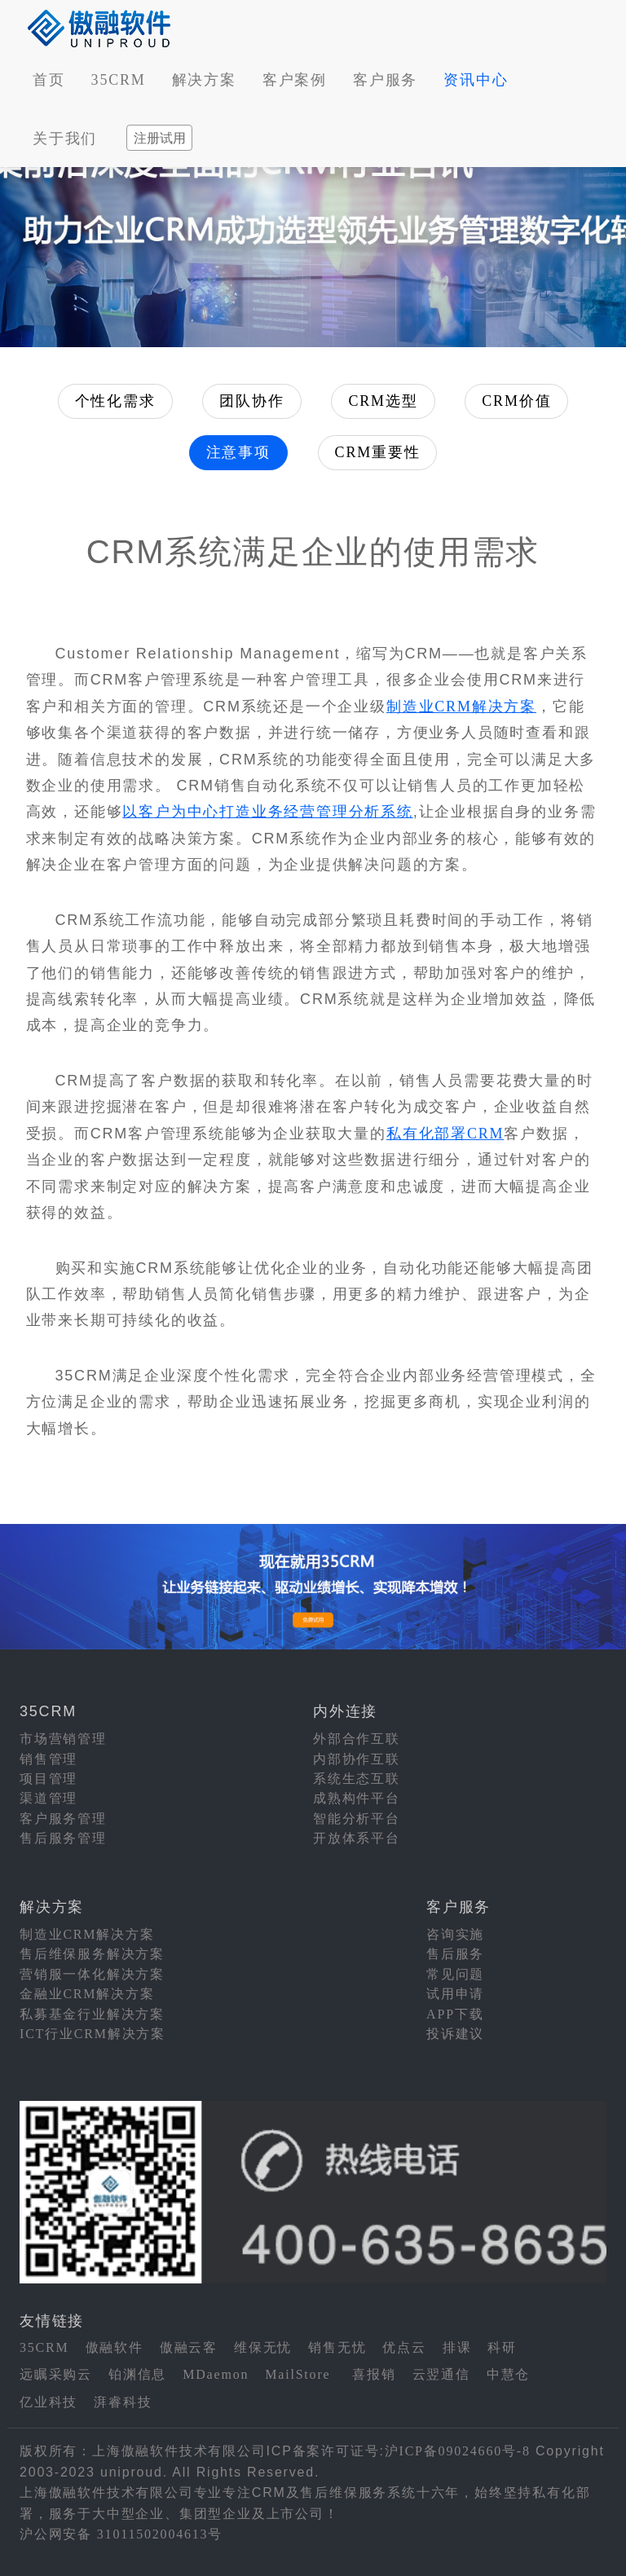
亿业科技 (48, 2402)
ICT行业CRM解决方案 (92, 2034)
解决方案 (204, 80)
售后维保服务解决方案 (92, 1954)
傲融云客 (189, 2347)
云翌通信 (441, 2374)
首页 (49, 80)
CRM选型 (382, 401)
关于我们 (65, 138)
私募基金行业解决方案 (92, 2014)
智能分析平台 (356, 1818)
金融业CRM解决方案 (87, 1994)
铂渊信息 (137, 2374)
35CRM (118, 80)
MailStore (297, 2374)
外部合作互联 (356, 1739)
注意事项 (238, 452)
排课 (457, 2347)
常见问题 (455, 1974)
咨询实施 (455, 1934)
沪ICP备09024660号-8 (458, 2451)
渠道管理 (48, 1798)
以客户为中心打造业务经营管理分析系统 (267, 812)
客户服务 (385, 80)
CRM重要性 (378, 452)
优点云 (403, 2347)
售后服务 (455, 1954)
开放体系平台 (356, 1838)
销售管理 (48, 1759)
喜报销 (373, 2374)
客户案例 (294, 80)
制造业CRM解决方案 (461, 706)
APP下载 (454, 2014)
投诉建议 (455, 2034)
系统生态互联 (356, 1779)
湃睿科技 (123, 2402)
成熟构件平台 (356, 1798)
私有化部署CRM (445, 1133)
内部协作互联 (356, 1759)
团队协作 (251, 401)
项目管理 (48, 1779)
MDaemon (216, 2374)
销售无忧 (337, 2347)
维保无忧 (263, 2347)
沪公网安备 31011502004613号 (121, 2534)
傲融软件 (114, 2347)
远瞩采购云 (56, 2374)
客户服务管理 (63, 1818)
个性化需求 (115, 401)
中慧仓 (508, 2374)
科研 (502, 2347)
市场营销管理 (63, 1739)
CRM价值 (516, 401)
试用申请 (455, 1994)
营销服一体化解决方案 (92, 1974)
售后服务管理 (63, 1838)
